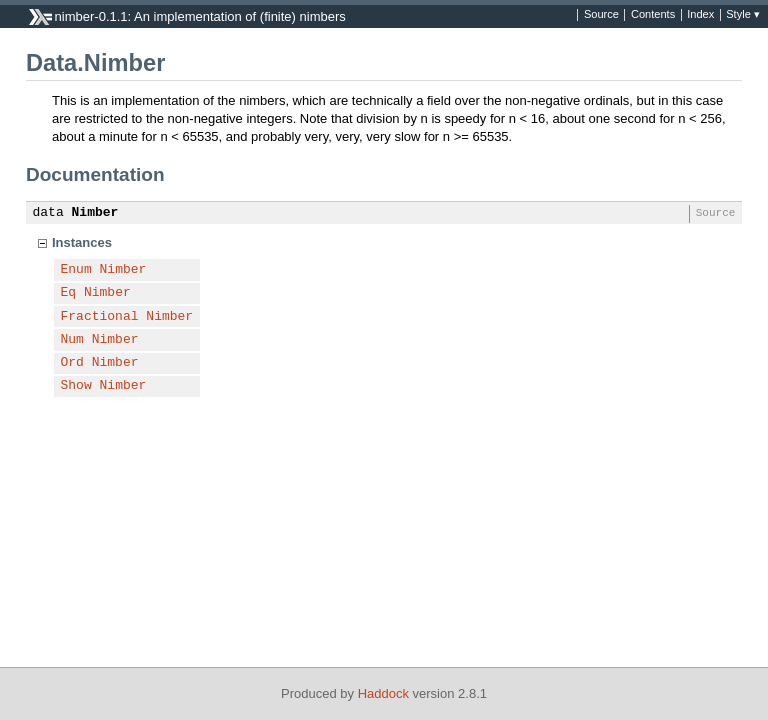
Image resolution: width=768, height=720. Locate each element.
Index (700, 15)
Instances (82, 242)
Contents (653, 15)
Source (601, 15)
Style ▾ (743, 15)
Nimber (95, 213)
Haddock (383, 693)
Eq (69, 293)
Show (76, 386)
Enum (76, 270)
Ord (72, 363)
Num (72, 340)
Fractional (100, 317)
